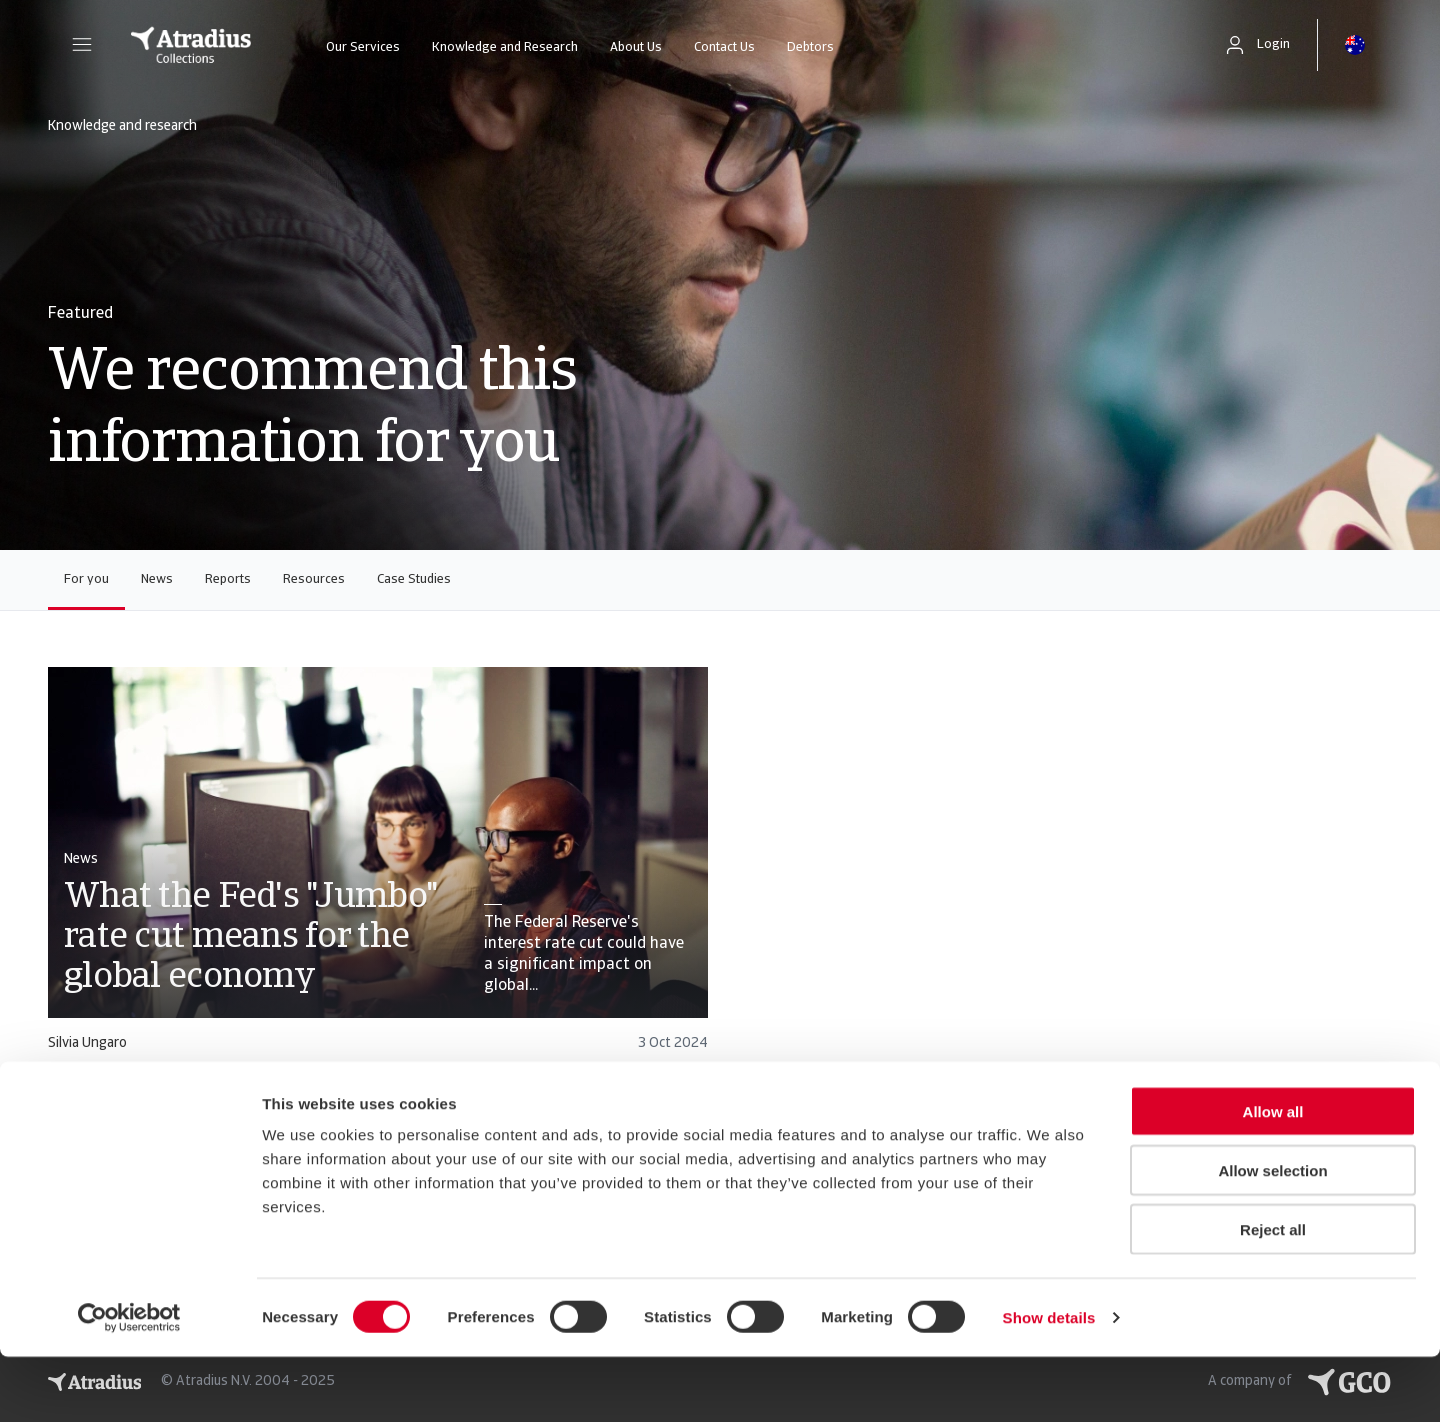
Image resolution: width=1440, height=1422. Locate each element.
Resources (314, 579)
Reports (228, 579)
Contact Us (724, 47)
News (157, 579)
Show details (1049, 1382)
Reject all (1273, 1294)
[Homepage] (191, 45)
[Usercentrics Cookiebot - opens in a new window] (129, 1383)
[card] (378, 868)
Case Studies (414, 579)
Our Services (363, 47)
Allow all (1273, 1176)
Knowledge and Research (505, 47)
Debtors (810, 47)
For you (86, 579)
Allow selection (1272, 1235)
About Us (636, 47)
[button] (82, 45)
